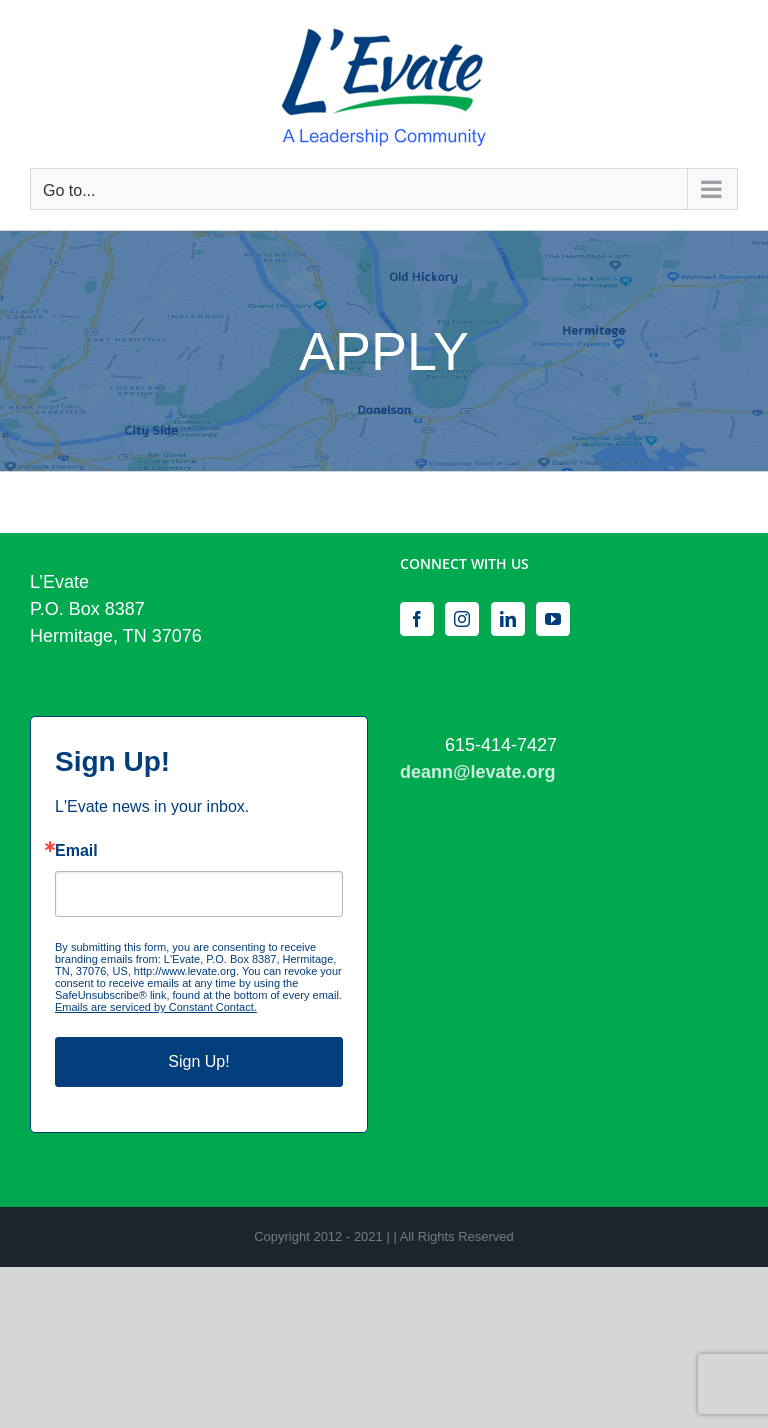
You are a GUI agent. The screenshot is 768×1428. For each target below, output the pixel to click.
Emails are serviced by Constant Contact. (156, 1007)
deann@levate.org (478, 772)
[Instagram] (462, 619)
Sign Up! (198, 1061)
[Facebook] (417, 619)
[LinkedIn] (508, 619)
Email (76, 851)
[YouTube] (553, 619)
